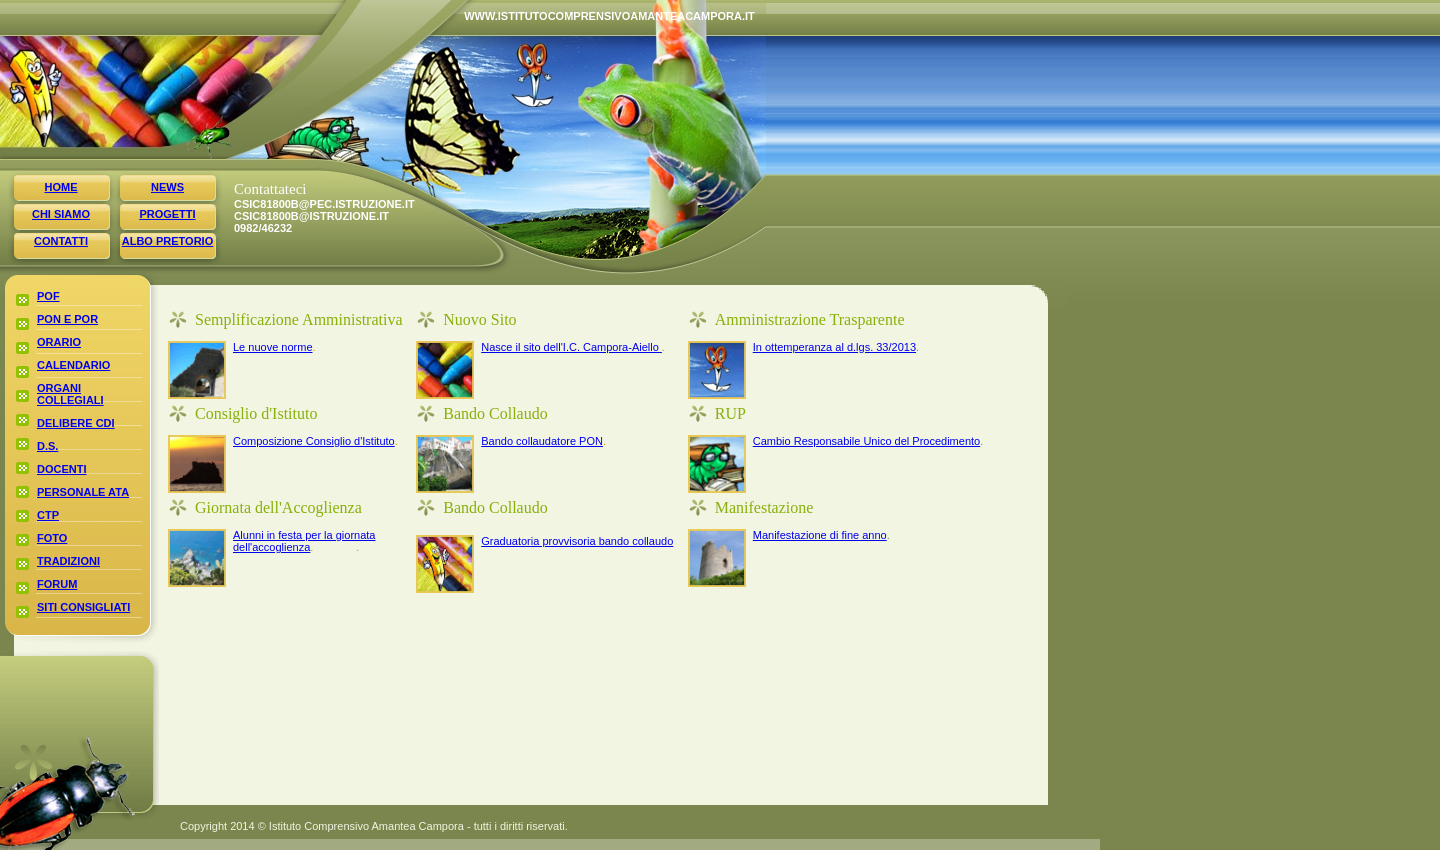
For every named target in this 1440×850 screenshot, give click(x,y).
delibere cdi (76, 423)
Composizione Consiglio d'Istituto (314, 441)
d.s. (47, 446)
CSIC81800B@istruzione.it (259, 216)
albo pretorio (167, 241)
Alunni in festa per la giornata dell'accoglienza (304, 541)
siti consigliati (83, 607)
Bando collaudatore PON (542, 441)
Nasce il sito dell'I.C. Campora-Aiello (571, 347)
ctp (48, 515)
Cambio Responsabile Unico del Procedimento (866, 441)
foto (52, 538)
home (61, 187)
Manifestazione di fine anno (820, 535)
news (167, 187)
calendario (73, 365)
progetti (167, 214)
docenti (62, 469)
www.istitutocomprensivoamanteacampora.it (480, 16)
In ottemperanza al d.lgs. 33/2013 (834, 347)
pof (48, 296)
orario (59, 342)
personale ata (83, 492)
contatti (61, 241)
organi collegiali (70, 394)
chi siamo (61, 214)
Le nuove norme (273, 347)
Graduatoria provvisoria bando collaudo (577, 541)
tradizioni (68, 561)
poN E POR (67, 319)
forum (57, 584)
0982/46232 (259, 228)
